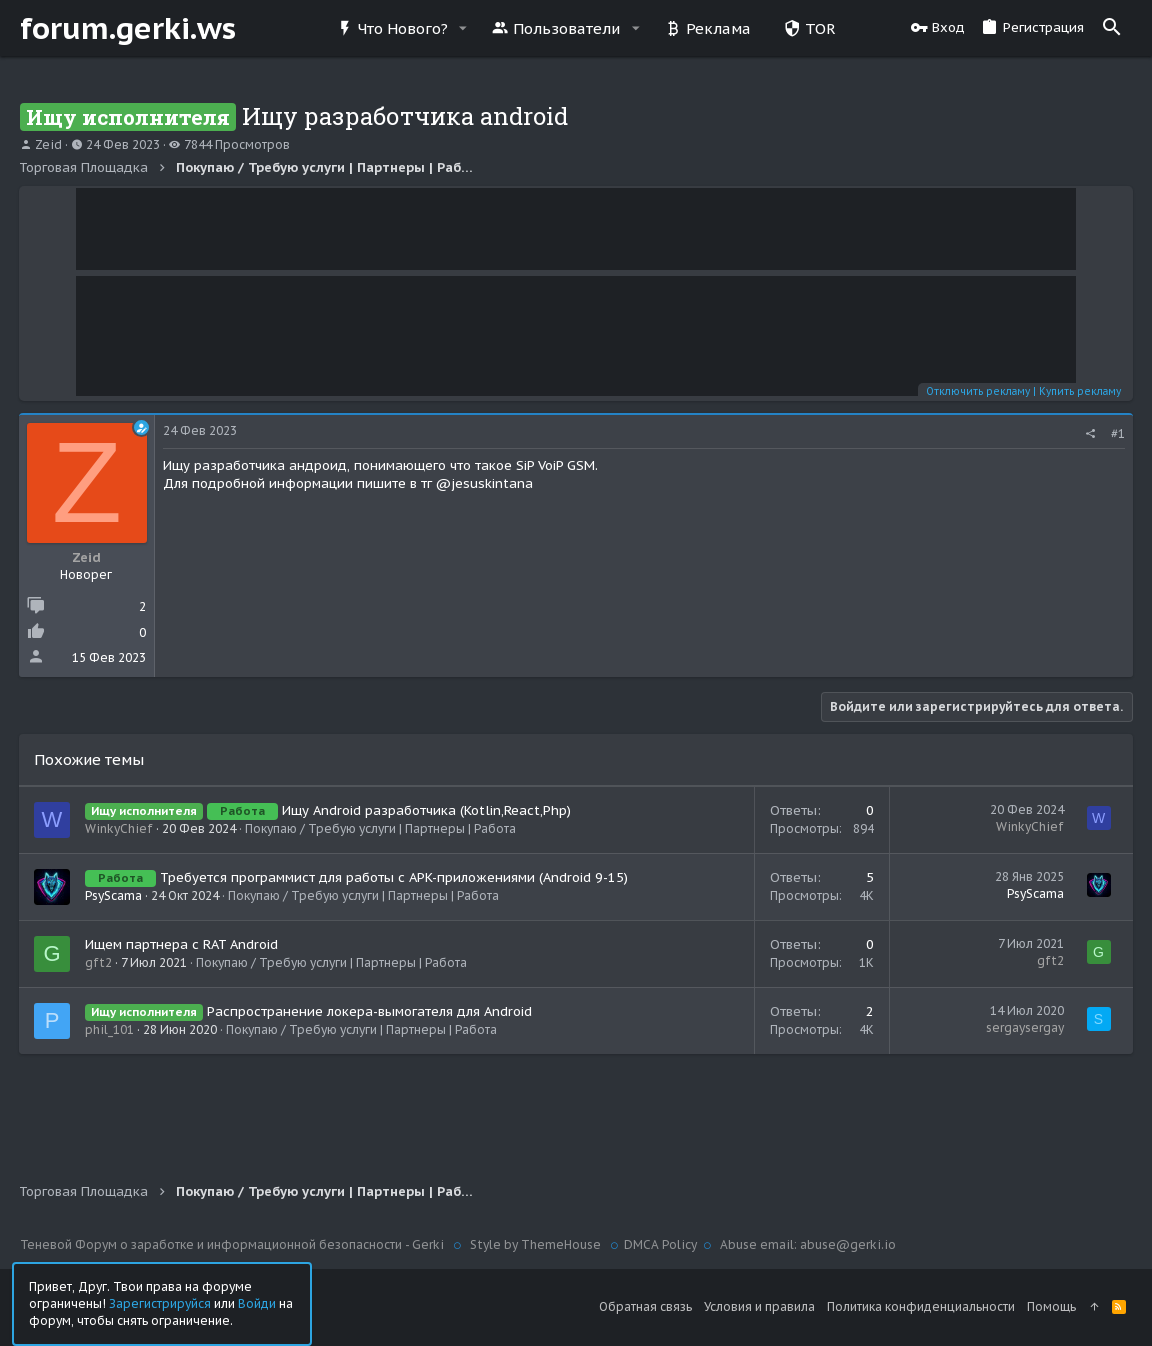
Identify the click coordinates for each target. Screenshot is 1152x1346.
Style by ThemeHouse (535, 1244)
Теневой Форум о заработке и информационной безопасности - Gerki (233, 1244)
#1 (1117, 433)
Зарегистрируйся (160, 1302)
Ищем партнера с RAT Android (182, 944)
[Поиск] (1112, 28)
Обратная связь (645, 1306)
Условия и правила (759, 1306)
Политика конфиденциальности (921, 1306)
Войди (257, 1302)
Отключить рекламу (977, 391)
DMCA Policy (660, 1244)
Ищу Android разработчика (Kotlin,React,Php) (427, 810)
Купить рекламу (1079, 391)
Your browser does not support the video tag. (576, 229)
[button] (463, 28)
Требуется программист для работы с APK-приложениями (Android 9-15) (395, 877)
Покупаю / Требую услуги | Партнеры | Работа (381, 828)
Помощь (1051, 1306)
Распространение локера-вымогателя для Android (370, 1011)
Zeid (48, 144)
